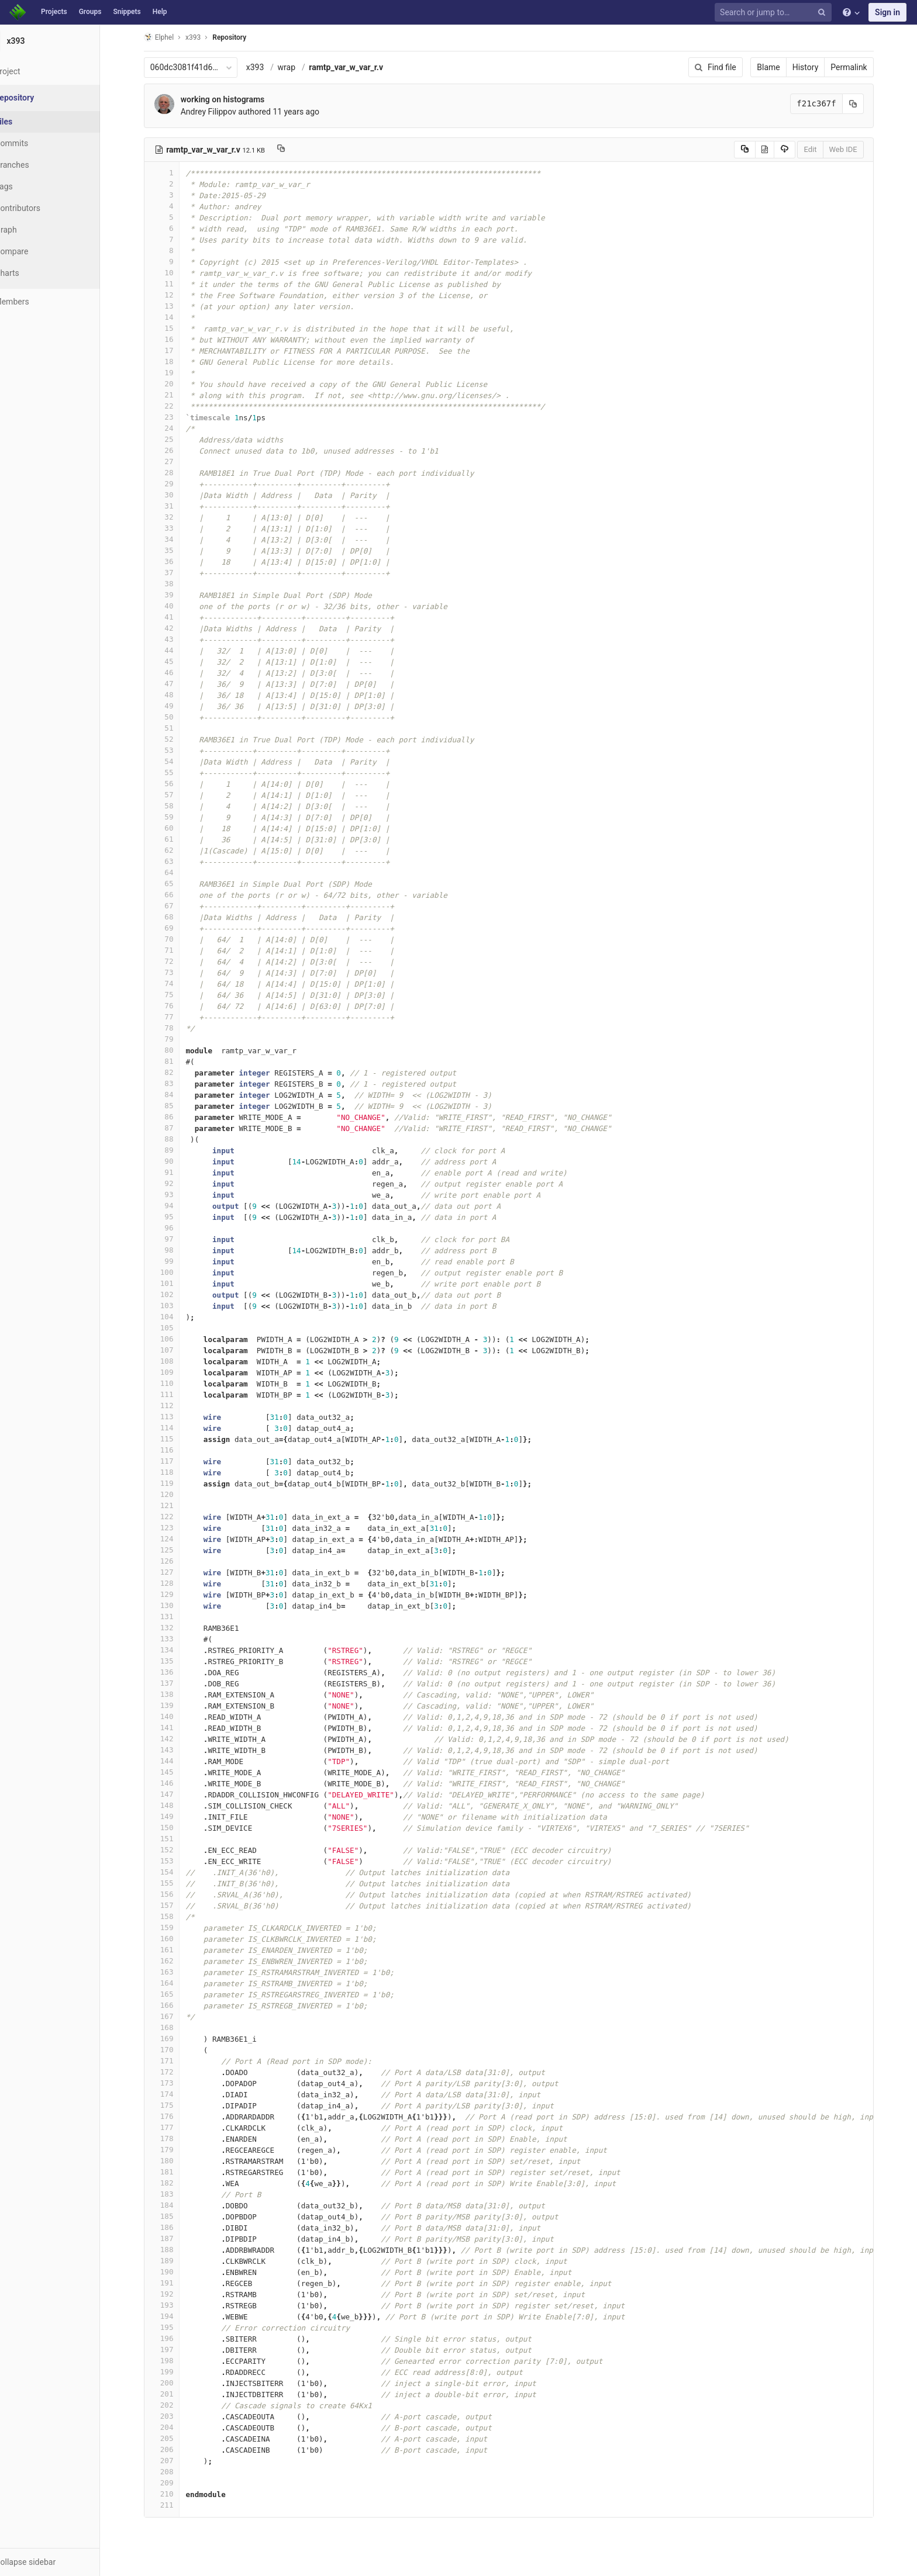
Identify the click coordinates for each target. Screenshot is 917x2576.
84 (176, 1094)
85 (176, 1105)
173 (176, 2083)
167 (176, 2016)
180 (176, 2160)
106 (176, 1338)
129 (176, 1594)
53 (176, 750)
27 (176, 461)
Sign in (887, 12)
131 (176, 1616)
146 (176, 1783)
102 (176, 1294)
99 (176, 1261)
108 (176, 1361)
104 (176, 1316)
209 (176, 2482)
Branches (40, 165)
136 (176, 1672)
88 (176, 1139)
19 (176, 372)
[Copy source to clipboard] (759, 149)
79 (176, 1039)
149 (176, 1816)
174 (176, 2094)
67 (176, 905)
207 (176, 2460)
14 (176, 317)
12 (176, 295)
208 (176, 2471)
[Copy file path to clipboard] (295, 149)
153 (176, 1860)
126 (176, 1561)
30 (176, 494)
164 (176, 1983)
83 (176, 1083)
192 (176, 2294)
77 (176, 1016)
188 (176, 2249)
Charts (35, 273)
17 (176, 350)
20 (176, 383)
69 (176, 928)
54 (176, 761)
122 (176, 1516)
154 (176, 1872)
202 (176, 2405)
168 (176, 2027)
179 (176, 2149)
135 (176, 1661)
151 (176, 1838)
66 (176, 894)
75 (176, 994)
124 (176, 1538)
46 (176, 672)
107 (176, 1350)
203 (176, 2416)
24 (176, 428)
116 (176, 1450)
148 (176, 1805)
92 (176, 1183)
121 (176, 1505)
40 (176, 605)
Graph (34, 229)
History (819, 67)
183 (176, 2194)
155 (176, 1883)
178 (176, 2138)
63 (176, 861)
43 (176, 639)
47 (176, 683)
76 (176, 1005)
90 (176, 1161)
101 (176, 1283)
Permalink (863, 67)
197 (176, 2349)
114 (176, 1427)
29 (176, 483)
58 (176, 805)
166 (176, 2005)
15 (176, 328)
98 (176, 1250)
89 (176, 1150)
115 (176, 1438)
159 (176, 1927)
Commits (40, 143)
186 (176, 2227)
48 (176, 694)
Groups (90, 12)
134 (176, 1649)
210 (176, 2493)
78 (176, 1028)
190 (176, 2271)
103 (176, 1305)
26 (176, 450)
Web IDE (857, 149)
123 (176, 1527)
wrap (300, 67)
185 (176, 2216)
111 (176, 1394)
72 (176, 961)
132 (176, 1627)
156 (176, 1894)
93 (176, 1194)
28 (176, 472)
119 (176, 1483)
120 (176, 1494)
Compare (40, 251)
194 (176, 2316)
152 (176, 1849)
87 (176, 1127)
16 (176, 339)
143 (176, 1749)
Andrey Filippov (222, 111)
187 (176, 2238)
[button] (64, 2562)
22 (176, 406)
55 (176, 772)
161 (176, 1949)
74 (176, 983)
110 (176, 1383)
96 (176, 1227)
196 (176, 2338)
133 (176, 1638)
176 (176, 2116)
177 (176, 2127)
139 (176, 1705)
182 (176, 2183)
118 (176, 1472)
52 (176, 739)
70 (176, 939)
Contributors (46, 208)
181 (176, 2171)
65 (176, 883)
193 (176, 2305)
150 (176, 1827)
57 (176, 794)
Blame (782, 67)
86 (176, 1116)
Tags (32, 186)
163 (176, 1972)
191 (176, 2282)
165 (176, 1994)
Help (160, 12)
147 (176, 1794)
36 (176, 561)
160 (176, 1938)
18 (176, 361)
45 (176, 661)
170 (176, 2049)
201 (176, 2394)
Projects (54, 12)
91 (176, 1172)
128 (176, 1583)
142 (176, 1738)
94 (176, 1205)
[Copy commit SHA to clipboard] (867, 104)
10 (176, 272)
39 (176, 594)
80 (176, 1050)
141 (176, 1727)
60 (176, 828)
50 (176, 717)
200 (176, 2382)
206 (176, 2449)
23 (176, 417)
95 (176, 1216)
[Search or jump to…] (775, 12)
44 (176, 650)
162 (176, 1960)
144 (176, 1760)
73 (176, 972)
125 (176, 1549)
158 (176, 1916)
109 (176, 1372)
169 (176, 2038)
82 (176, 1072)
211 (176, 2505)
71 (176, 950)
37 (176, 572)
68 (176, 916)
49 (176, 705)
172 (176, 2071)
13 (176, 306)
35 (176, 550)
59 (176, 816)
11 (176, 283)
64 (176, 872)
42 (176, 628)
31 (176, 506)
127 (176, 1572)
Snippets (126, 12)
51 (176, 728)
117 (176, 1461)
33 (176, 528)
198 (176, 2360)
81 (176, 1061)
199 (176, 2371)
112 (176, 1405)
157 (176, 1905)
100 (176, 1272)
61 (176, 839)
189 (176, 2260)
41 (176, 617)
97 (176, 1239)
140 (176, 1716)
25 (176, 439)
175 (176, 2105)
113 (176, 1416)
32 (176, 517)
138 (176, 1694)
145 (176, 1772)
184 (176, 2205)
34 (176, 539)
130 (176, 1605)
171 (176, 2060)
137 (176, 1683)
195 (176, 2327)
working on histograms (237, 99)
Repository (244, 37)
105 (176, 1327)
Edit (824, 149)
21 (176, 394)
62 (176, 850)
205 (176, 2438)
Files (32, 121)
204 (176, 2427)
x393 (269, 67)
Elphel (173, 37)
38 (176, 583)
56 (176, 783)
